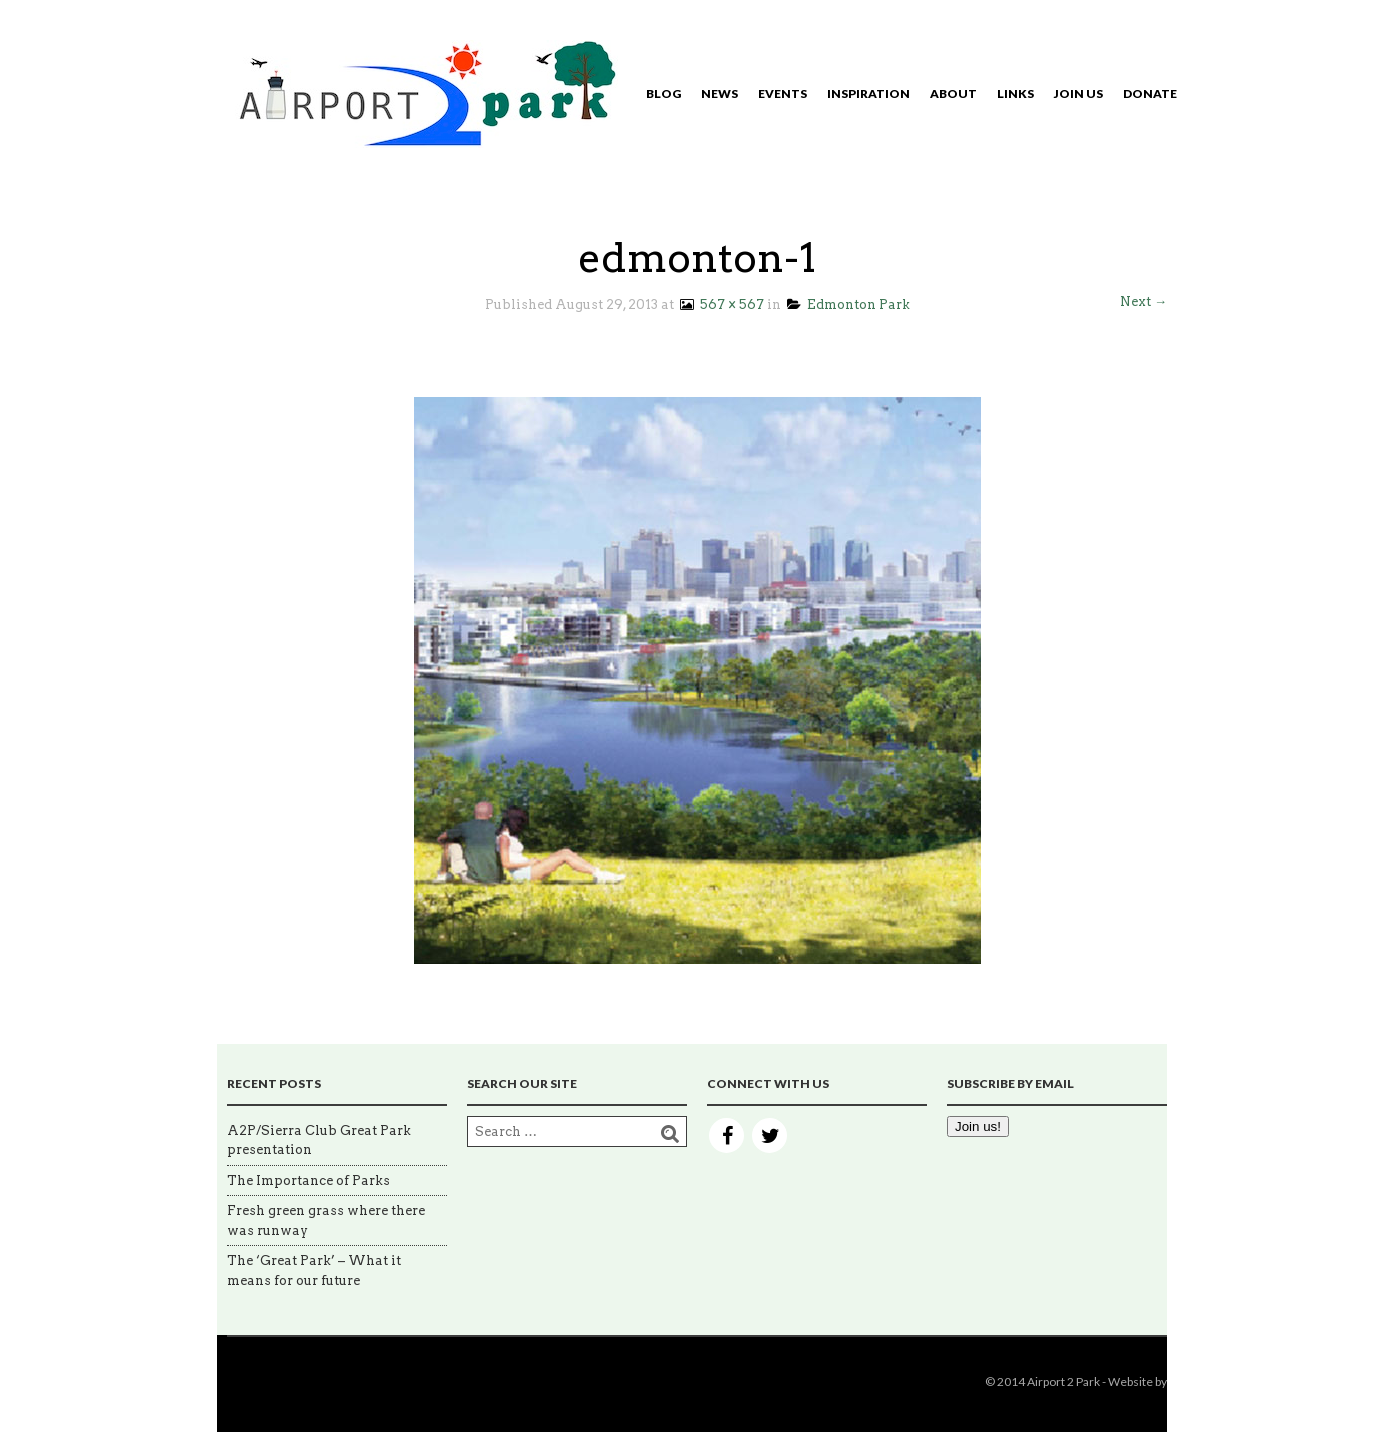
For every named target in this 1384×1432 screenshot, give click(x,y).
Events (782, 93)
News (719, 93)
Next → (1143, 301)
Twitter (769, 1135)
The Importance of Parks (308, 1180)
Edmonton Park (848, 304)
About (953, 93)
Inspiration (868, 93)
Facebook (726, 1135)
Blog (663, 93)
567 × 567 (720, 304)
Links (1015, 93)
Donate (1150, 93)
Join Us (1078, 93)
